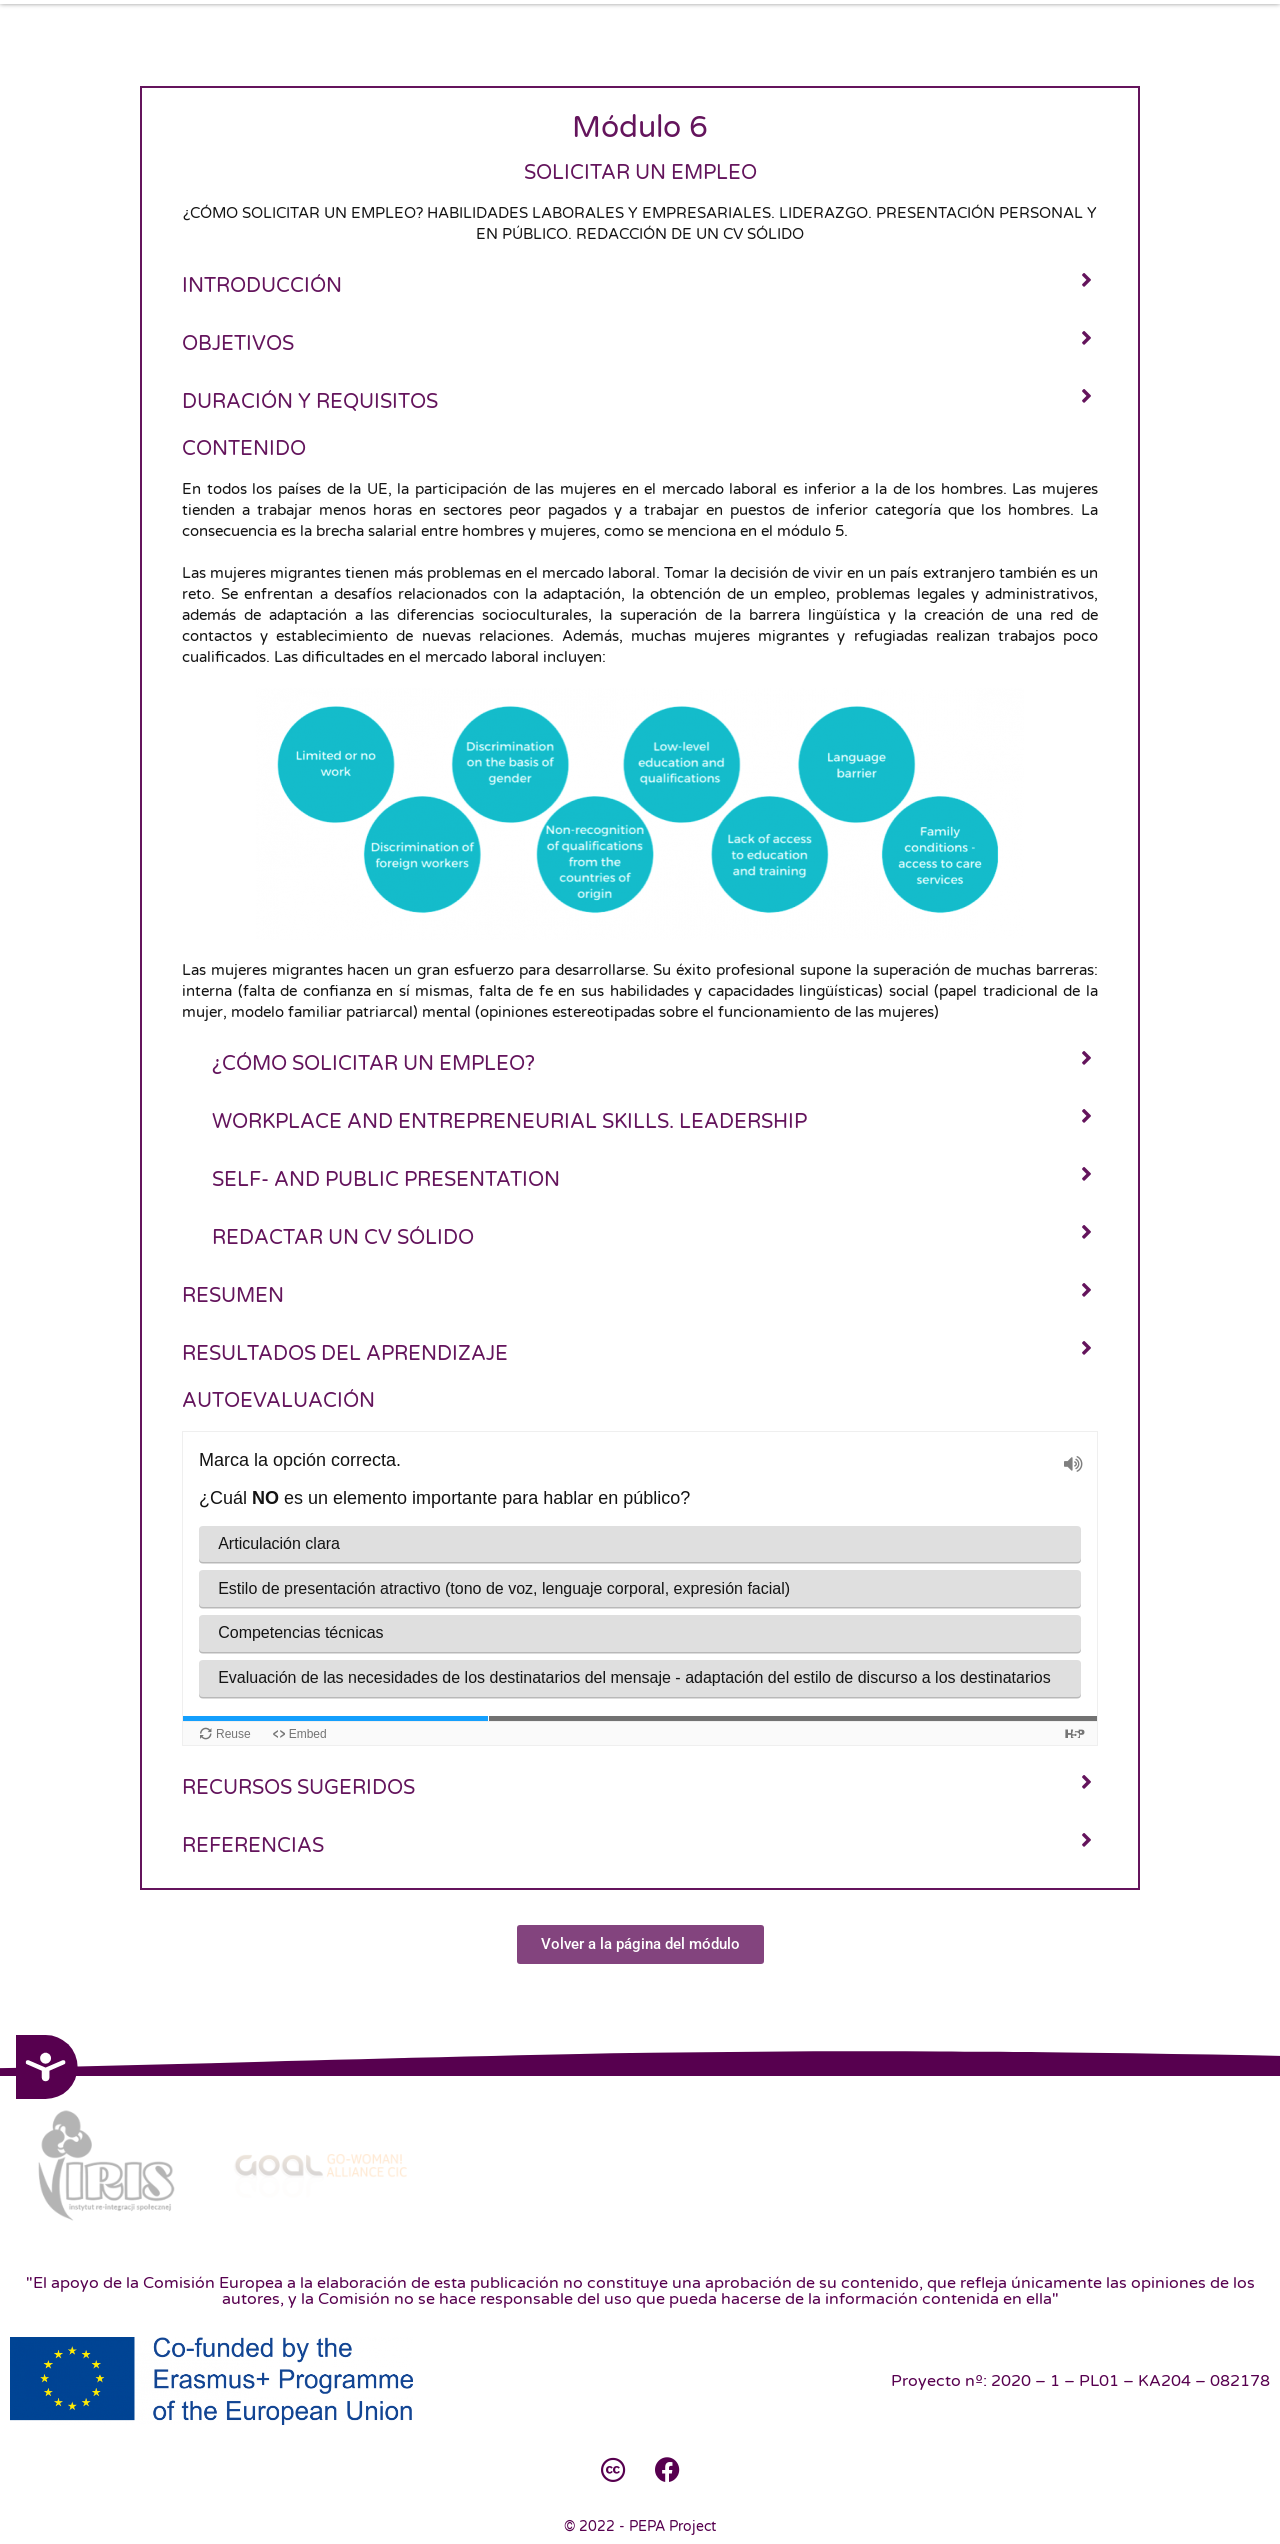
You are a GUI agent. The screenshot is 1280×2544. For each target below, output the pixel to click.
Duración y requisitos (310, 402)
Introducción (262, 286)
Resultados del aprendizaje (345, 1354)
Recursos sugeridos (298, 1788)
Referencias (253, 1846)
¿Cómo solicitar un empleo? (373, 1064)
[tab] (640, 284)
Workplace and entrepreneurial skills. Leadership (509, 1122)
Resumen (233, 1296)
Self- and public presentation (388, 1180)
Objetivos (238, 344)
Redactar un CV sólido (343, 1238)
